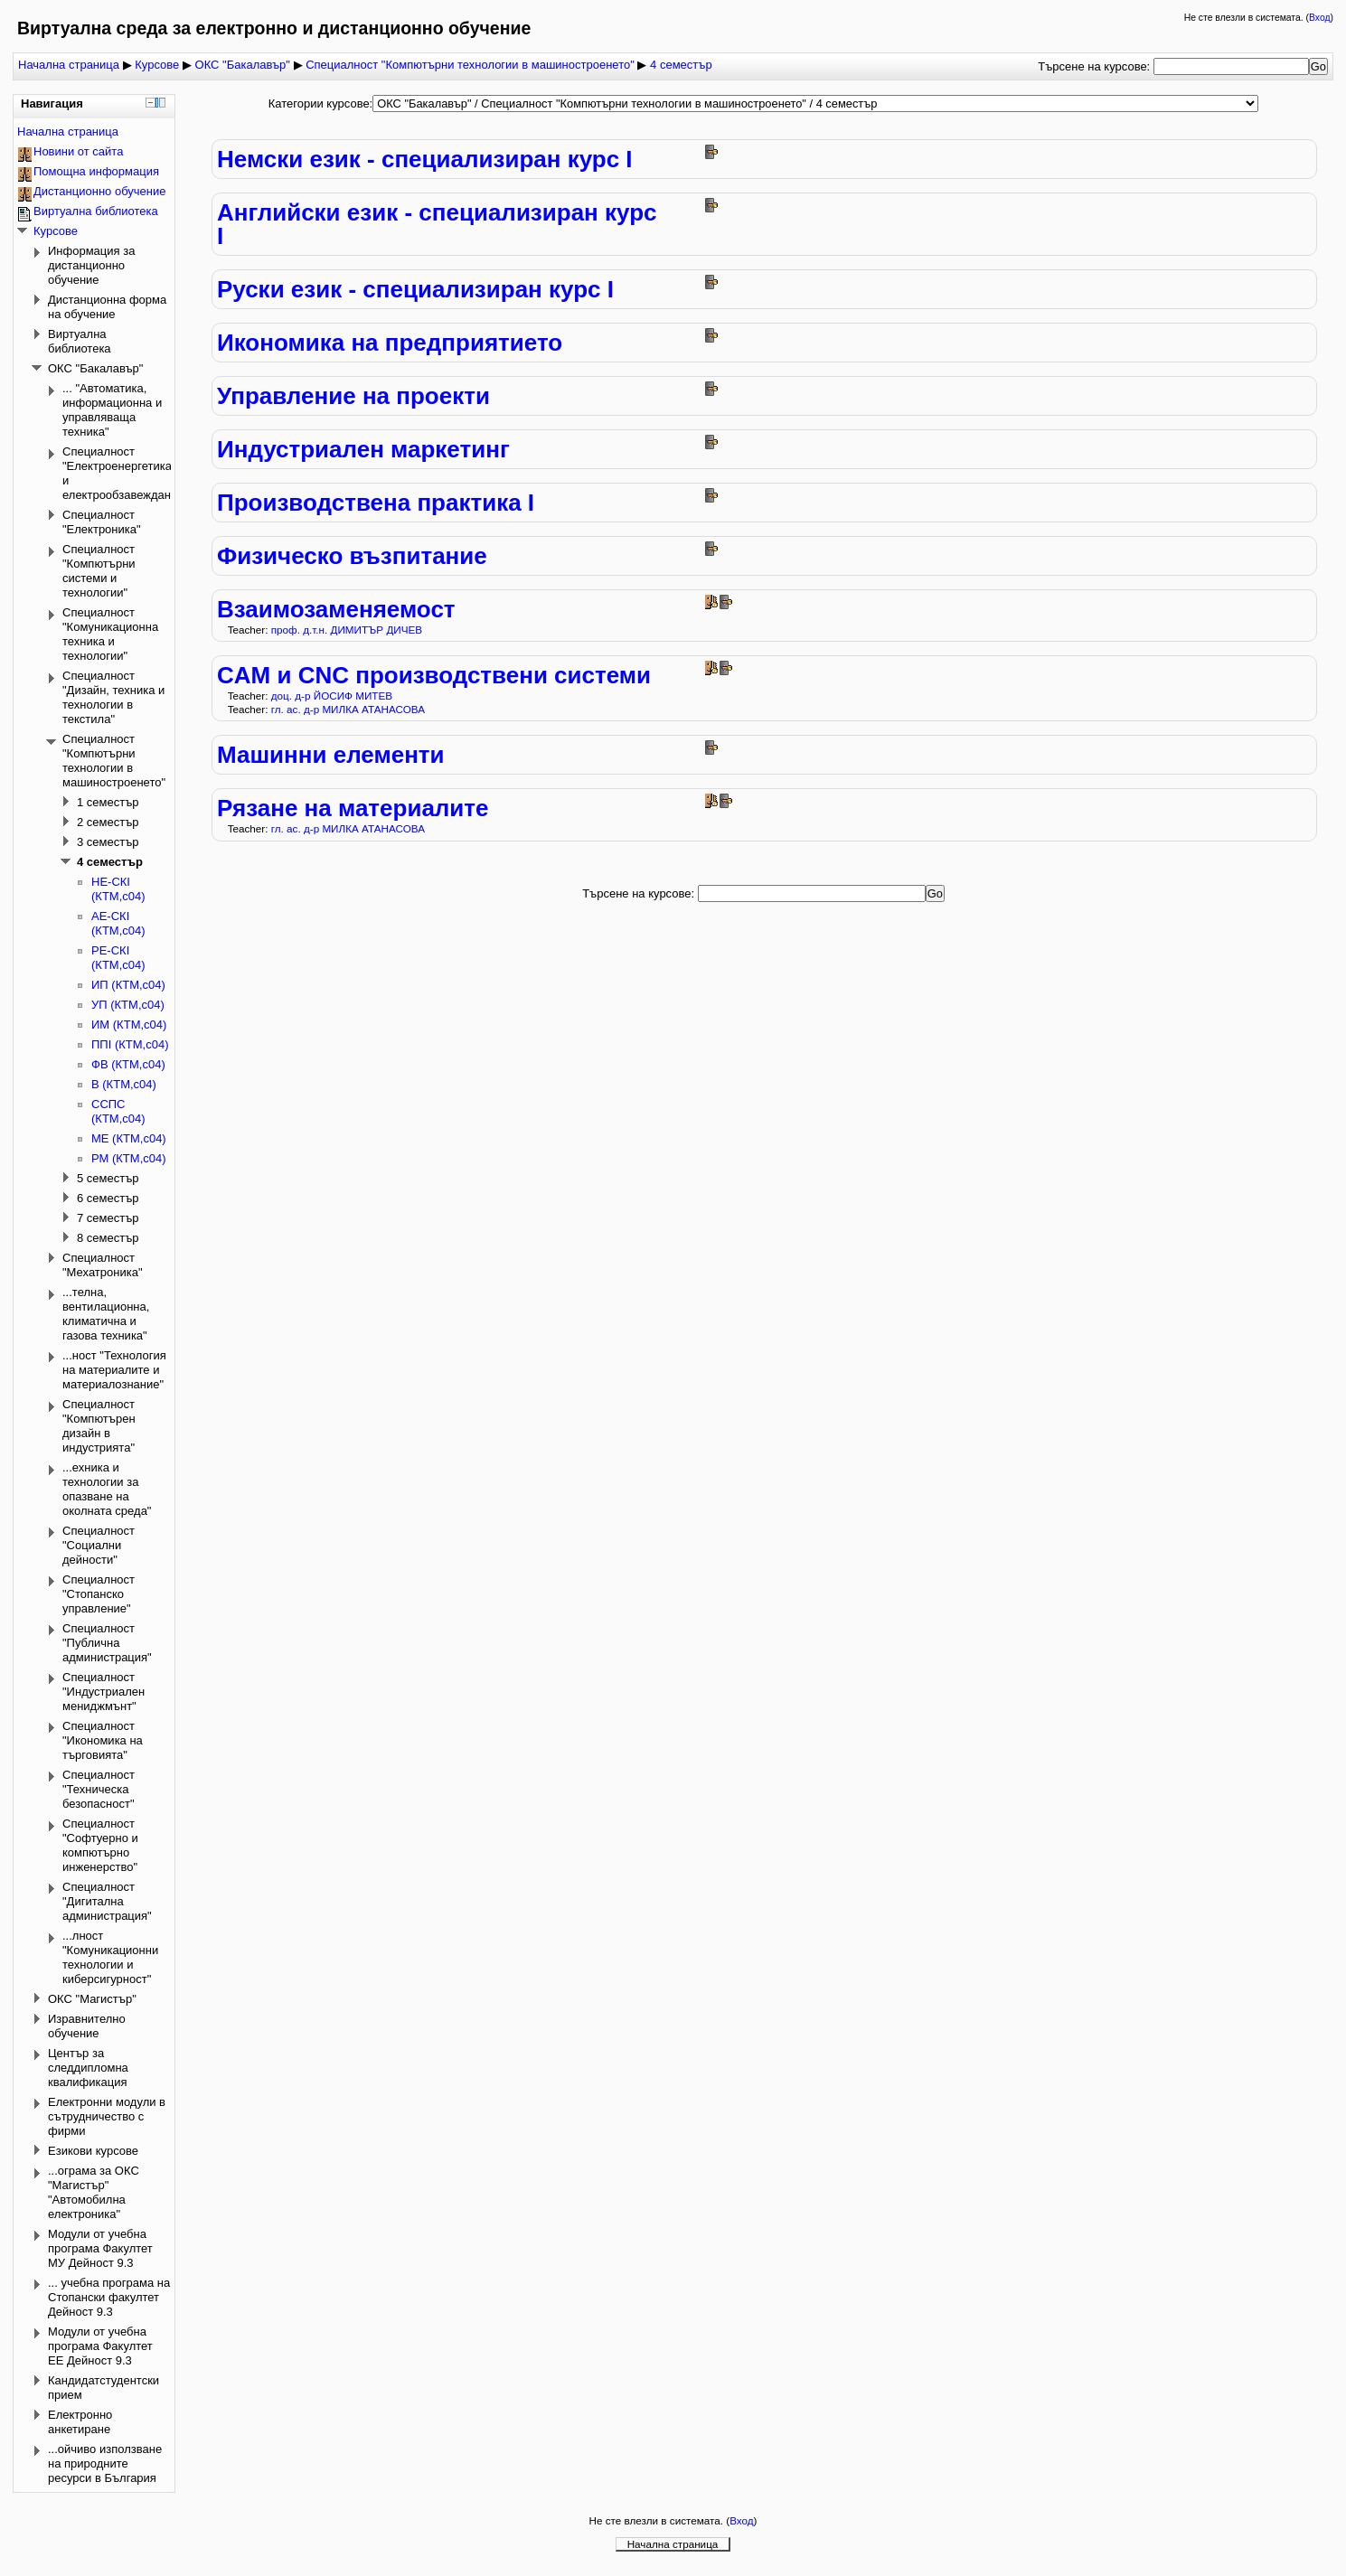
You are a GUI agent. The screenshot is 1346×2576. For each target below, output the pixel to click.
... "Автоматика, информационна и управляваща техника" (112, 409)
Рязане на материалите (353, 808)
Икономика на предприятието (389, 342)
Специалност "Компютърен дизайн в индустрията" (99, 1425)
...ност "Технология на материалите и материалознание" (114, 1370)
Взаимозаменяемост (336, 609)
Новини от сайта (78, 151)
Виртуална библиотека (95, 211)
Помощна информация (96, 171)
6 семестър (108, 1198)
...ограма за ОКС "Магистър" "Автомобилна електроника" (93, 2192)
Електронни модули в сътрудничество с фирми (106, 2116)
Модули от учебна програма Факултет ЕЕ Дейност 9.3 (100, 2346)
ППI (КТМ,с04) (129, 1044)
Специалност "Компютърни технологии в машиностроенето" (470, 64)
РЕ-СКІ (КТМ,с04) (118, 958)
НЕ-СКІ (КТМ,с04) (118, 889)
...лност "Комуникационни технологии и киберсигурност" (110, 1957)
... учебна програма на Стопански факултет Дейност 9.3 (109, 2297)
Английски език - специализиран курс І (437, 224)
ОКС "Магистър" (92, 1999)
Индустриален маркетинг (363, 449)
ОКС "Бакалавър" (242, 64)
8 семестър (108, 1238)
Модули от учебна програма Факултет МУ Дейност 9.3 (100, 2248)
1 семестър (108, 802)
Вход (1320, 18)
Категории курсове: (320, 103)
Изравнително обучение (87, 2026)
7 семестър (108, 1218)
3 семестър (108, 842)
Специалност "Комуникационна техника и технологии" (110, 634)
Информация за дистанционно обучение (91, 265)
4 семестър (681, 64)
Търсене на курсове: (1095, 66)
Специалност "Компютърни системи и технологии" (99, 570)
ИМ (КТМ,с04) (128, 1024)
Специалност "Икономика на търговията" (102, 1740)
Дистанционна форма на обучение (107, 307)
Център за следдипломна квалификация (88, 2067)
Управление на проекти (353, 395)
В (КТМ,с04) (123, 1084)
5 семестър (108, 1178)
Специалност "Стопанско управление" (98, 1594)
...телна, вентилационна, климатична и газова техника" (105, 1313)
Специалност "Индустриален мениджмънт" (103, 1691)
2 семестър (108, 822)
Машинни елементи (331, 754)
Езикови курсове (93, 2151)
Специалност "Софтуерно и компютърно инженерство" (100, 1845)
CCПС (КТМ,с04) (118, 1111)
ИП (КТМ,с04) (128, 985)
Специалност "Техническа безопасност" (98, 1789)
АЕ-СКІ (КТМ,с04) (118, 923)
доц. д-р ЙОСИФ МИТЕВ (331, 695)
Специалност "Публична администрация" (107, 1643)
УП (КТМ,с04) (128, 1004)
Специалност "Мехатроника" (102, 1265)
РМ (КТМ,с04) (128, 1158)
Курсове (157, 64)
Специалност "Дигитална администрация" (107, 1901)
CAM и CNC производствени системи (434, 675)
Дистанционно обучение (99, 191)
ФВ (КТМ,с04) (128, 1064)
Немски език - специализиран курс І (425, 159)
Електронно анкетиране (80, 2422)
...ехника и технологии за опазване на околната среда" (106, 1489)
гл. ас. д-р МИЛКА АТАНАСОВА (348, 709)
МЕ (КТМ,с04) (128, 1138)
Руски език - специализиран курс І (415, 289)
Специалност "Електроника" (101, 522)
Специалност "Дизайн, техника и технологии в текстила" (113, 697)
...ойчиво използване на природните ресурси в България (105, 2463)
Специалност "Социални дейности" (98, 1545)
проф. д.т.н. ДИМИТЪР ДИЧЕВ (346, 629)
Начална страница (68, 64)
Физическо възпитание (352, 555)
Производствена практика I (375, 502)
